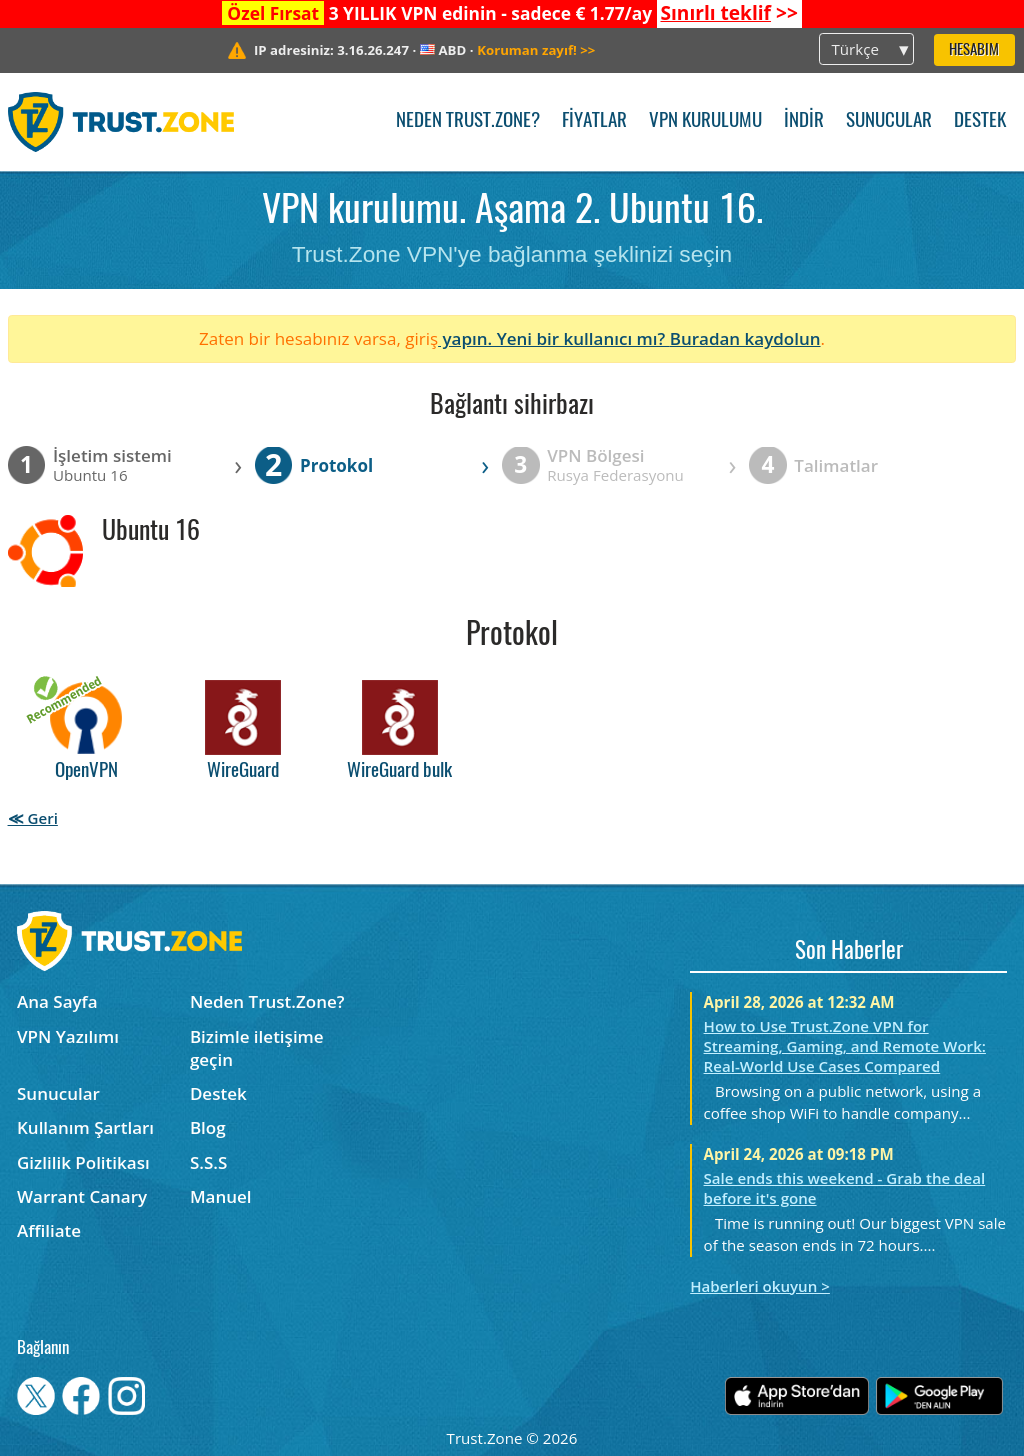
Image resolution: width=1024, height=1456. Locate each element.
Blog (208, 1127)
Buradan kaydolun (745, 338)
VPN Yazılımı (68, 1036)
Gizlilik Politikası (83, 1162)
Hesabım (974, 50)
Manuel (221, 1196)
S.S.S (208, 1162)
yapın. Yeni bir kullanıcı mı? (554, 338)
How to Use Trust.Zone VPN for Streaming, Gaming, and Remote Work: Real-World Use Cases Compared (845, 1046)
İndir (804, 121)
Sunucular (889, 121)
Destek (980, 121)
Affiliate (49, 1230)
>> (728, 13)
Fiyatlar (594, 121)
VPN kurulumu (705, 121)
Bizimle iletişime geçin (257, 1048)
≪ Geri (33, 818)
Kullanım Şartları (85, 1127)
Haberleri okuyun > (760, 1286)
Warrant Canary (82, 1196)
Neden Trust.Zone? (468, 121)
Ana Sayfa (57, 1001)
